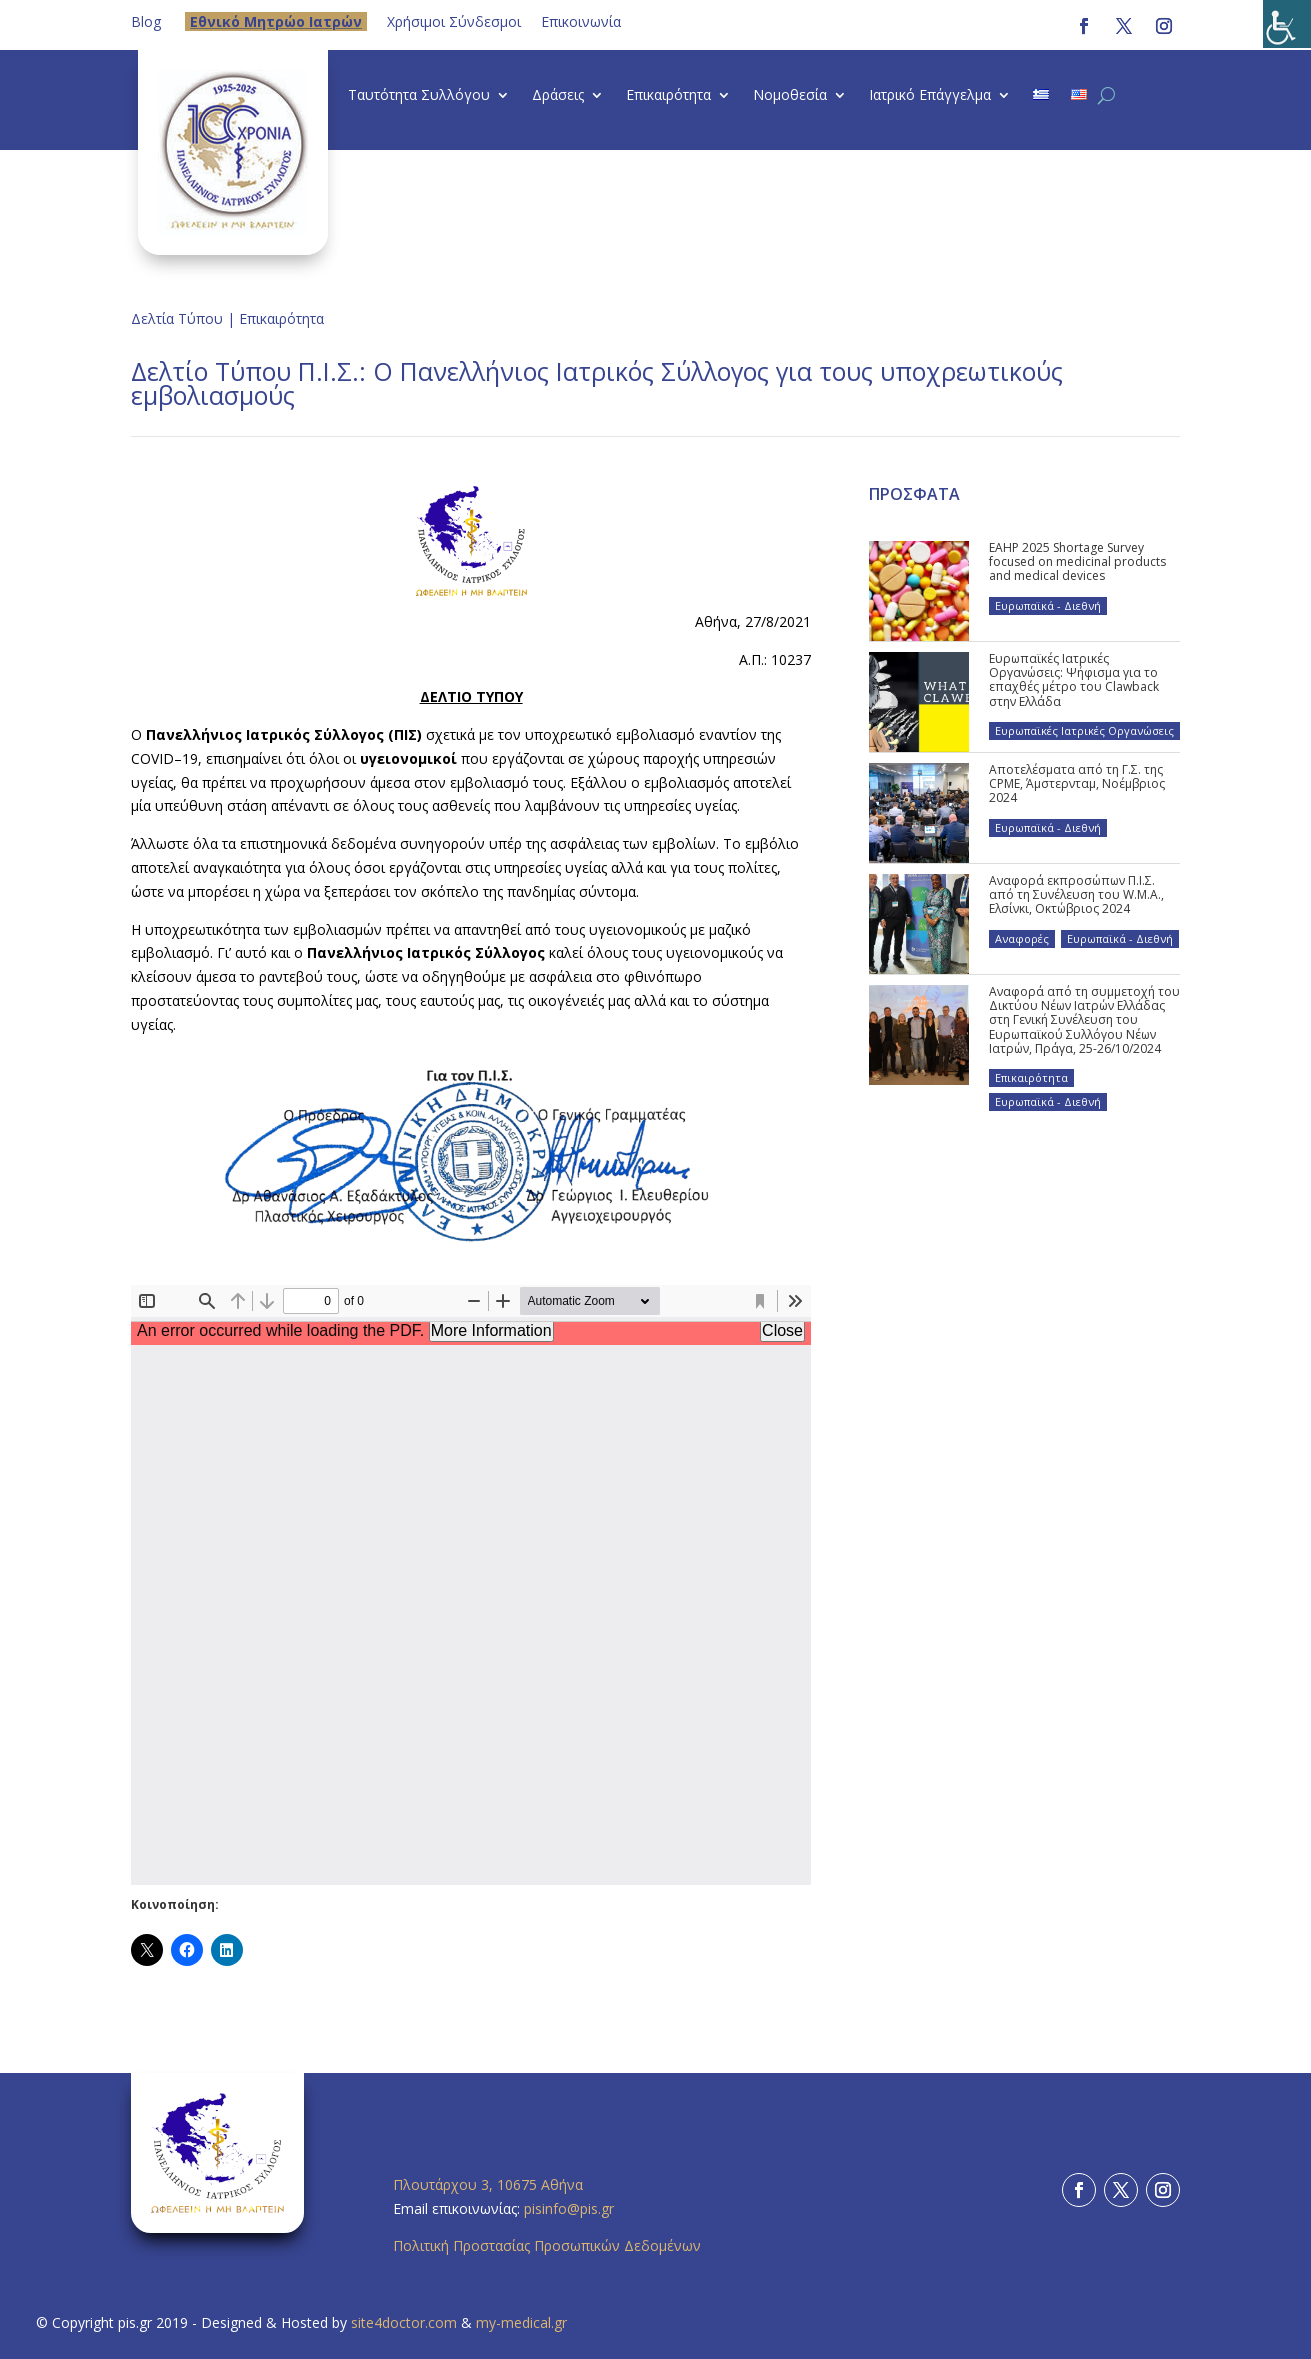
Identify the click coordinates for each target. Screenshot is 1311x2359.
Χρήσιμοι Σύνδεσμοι (454, 21)
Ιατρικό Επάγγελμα (930, 96)
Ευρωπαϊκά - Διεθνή (1048, 605)
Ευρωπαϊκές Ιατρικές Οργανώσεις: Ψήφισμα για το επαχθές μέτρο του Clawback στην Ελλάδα (1074, 680)
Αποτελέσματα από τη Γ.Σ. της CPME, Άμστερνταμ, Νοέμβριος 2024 (1077, 784)
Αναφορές (1022, 938)
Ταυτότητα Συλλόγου (419, 96)
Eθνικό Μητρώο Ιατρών (276, 21)
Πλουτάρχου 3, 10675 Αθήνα (488, 2184)
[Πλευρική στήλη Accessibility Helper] (1287, 24)
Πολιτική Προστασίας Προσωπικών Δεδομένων (547, 2245)
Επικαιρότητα (668, 96)
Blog (146, 21)
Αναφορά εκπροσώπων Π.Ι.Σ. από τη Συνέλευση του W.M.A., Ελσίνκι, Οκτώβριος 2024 (1076, 895)
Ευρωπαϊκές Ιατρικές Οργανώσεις (1084, 730)
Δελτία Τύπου (177, 318)
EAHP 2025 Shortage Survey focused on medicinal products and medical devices (1077, 562)
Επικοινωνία (581, 21)
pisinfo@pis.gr (571, 2208)
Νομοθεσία (790, 96)
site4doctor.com (404, 2322)
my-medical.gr (521, 2322)
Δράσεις (558, 96)
